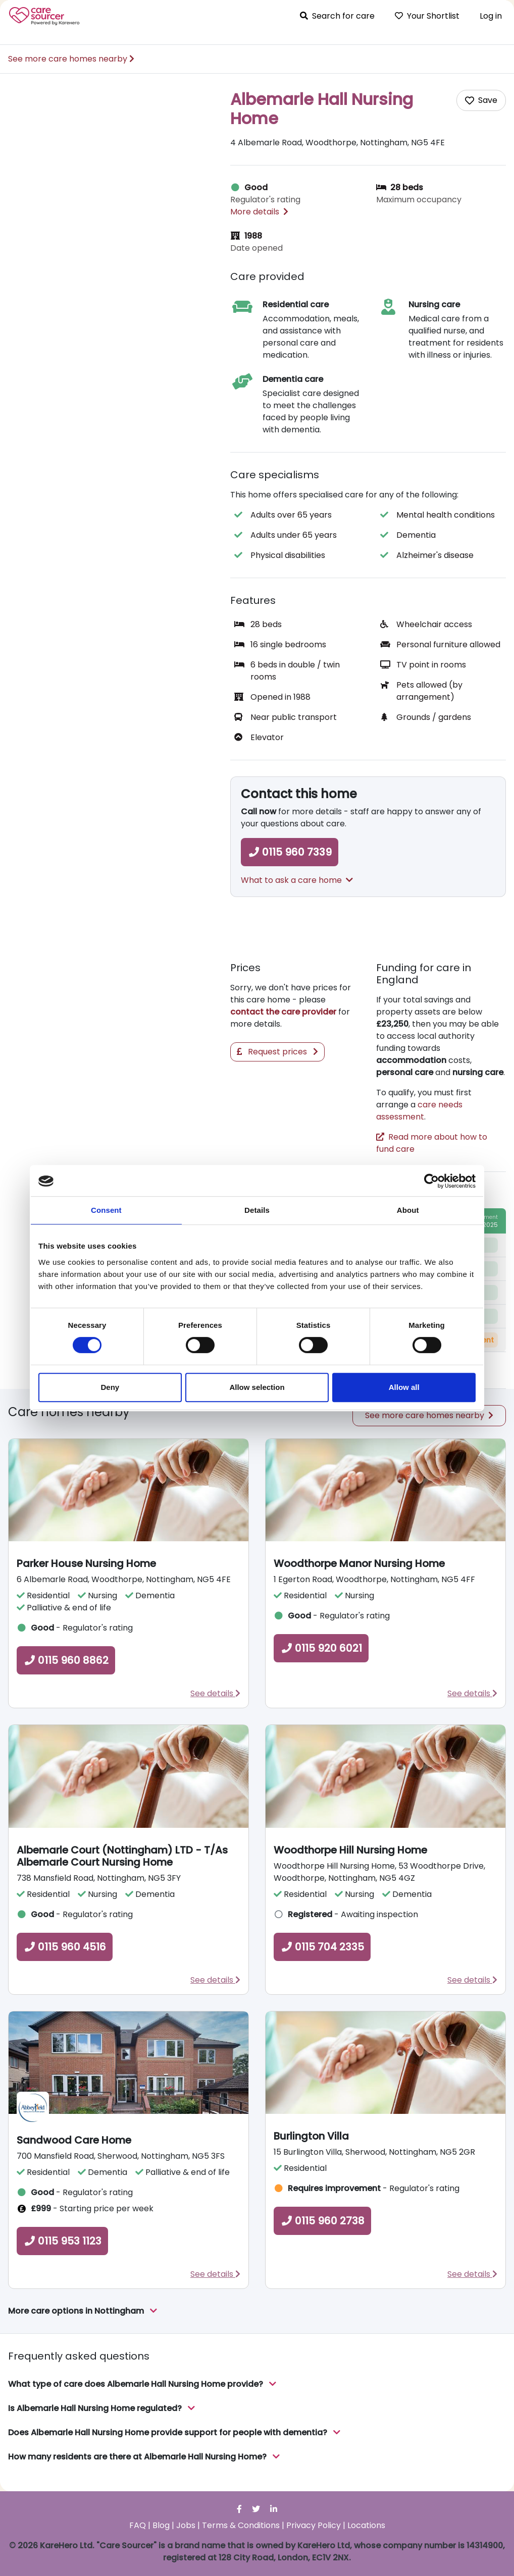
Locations (366, 2525)
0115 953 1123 (62, 2241)
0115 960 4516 (64, 1947)
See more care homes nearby (71, 59)
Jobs (185, 2525)
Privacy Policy (313, 2525)
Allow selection (256, 1387)
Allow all (404, 1387)
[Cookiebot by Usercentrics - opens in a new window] (431, 1181)
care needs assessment (419, 1111)
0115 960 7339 (289, 852)
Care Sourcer (44, 16)
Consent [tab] (106, 1210)
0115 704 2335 (322, 1947)
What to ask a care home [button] (297, 880)
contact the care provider (283, 1012)
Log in (491, 16)
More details (259, 211)
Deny (109, 1387)
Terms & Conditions (241, 2525)
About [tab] (408, 1210)
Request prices (277, 1051)
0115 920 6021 (321, 1648)
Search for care (337, 16)
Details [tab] (257, 1210)
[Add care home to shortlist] (481, 100)
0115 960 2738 (322, 2221)
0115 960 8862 (66, 1660)
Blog (161, 2525)
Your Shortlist (427, 16)
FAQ (137, 2525)
